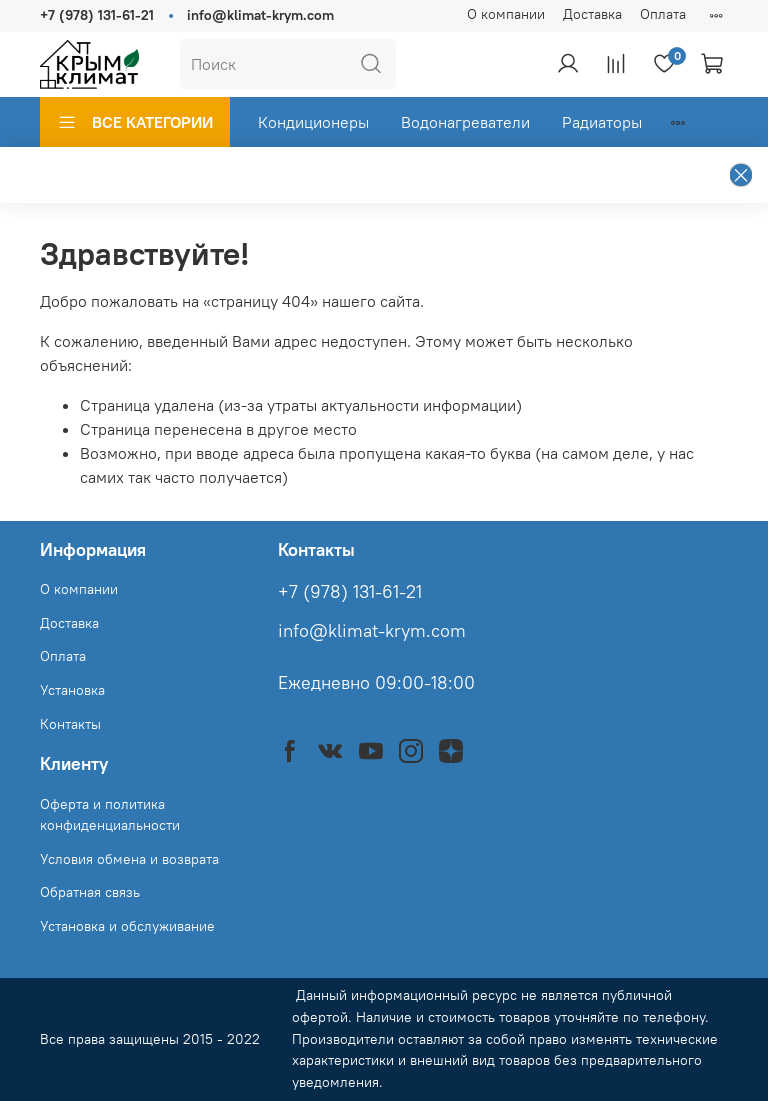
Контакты (70, 724)
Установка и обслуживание (127, 926)
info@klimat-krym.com (260, 15)
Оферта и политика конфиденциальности (110, 815)
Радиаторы (602, 122)
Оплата (663, 14)
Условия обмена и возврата (129, 859)
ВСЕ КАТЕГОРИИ (135, 122)
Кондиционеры (313, 122)
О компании (506, 14)
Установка (72, 690)
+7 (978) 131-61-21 (97, 15)
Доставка (592, 14)
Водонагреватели (465, 122)
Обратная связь (90, 892)
